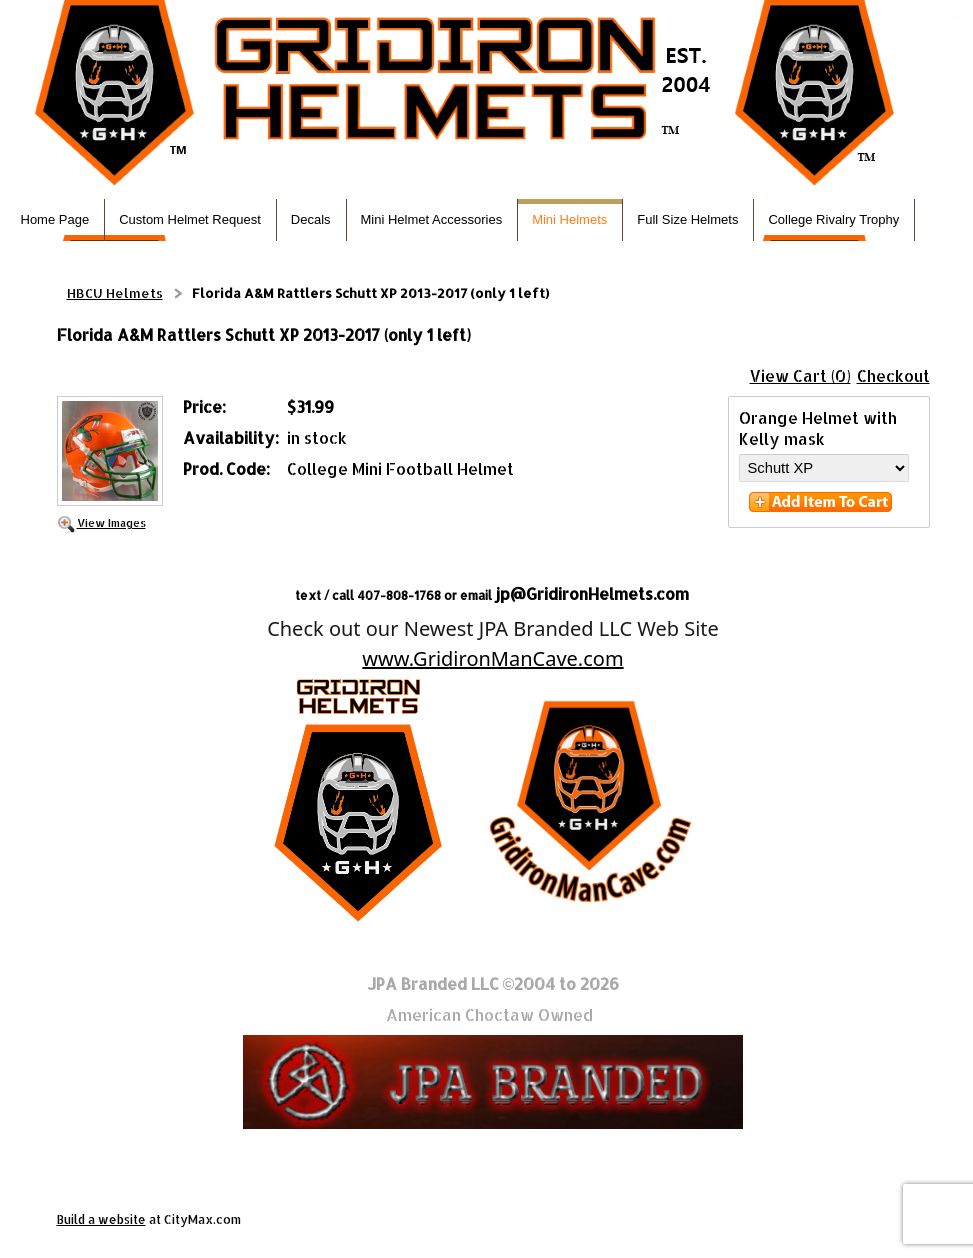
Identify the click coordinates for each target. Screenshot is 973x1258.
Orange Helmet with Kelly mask (818, 428)
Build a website (101, 1219)
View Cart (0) (800, 375)
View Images (111, 522)
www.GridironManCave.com (492, 658)
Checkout (893, 375)
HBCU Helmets (115, 293)
